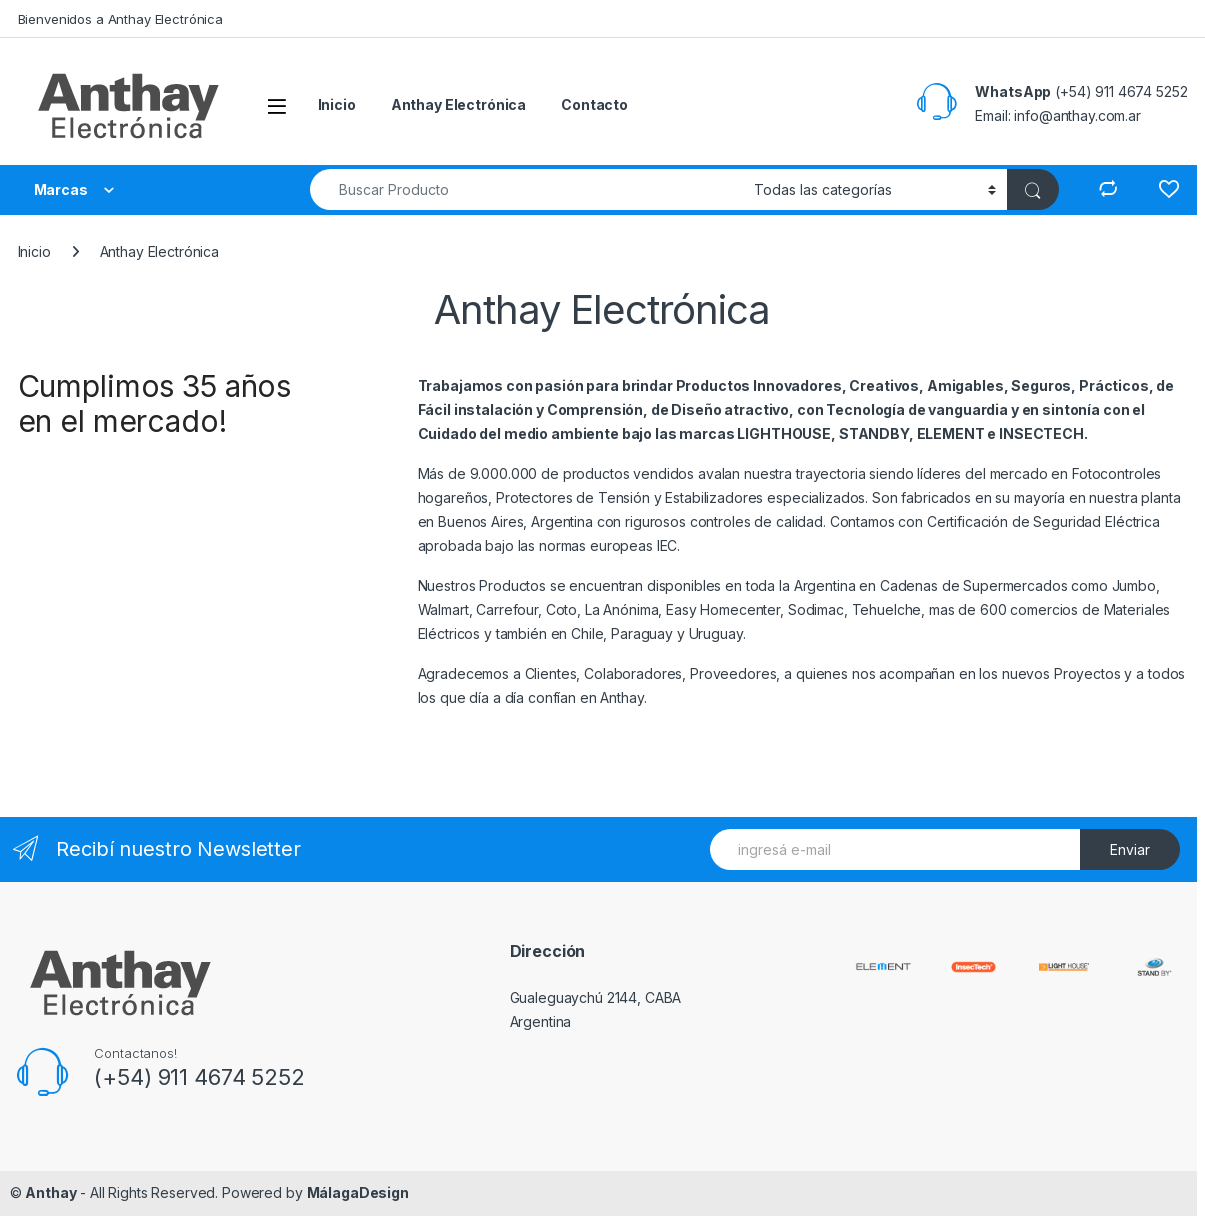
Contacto (594, 104)
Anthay (50, 1192)
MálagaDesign (358, 1192)
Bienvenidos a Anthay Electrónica (121, 19)
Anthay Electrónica (458, 104)
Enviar (1130, 849)
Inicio (337, 104)
